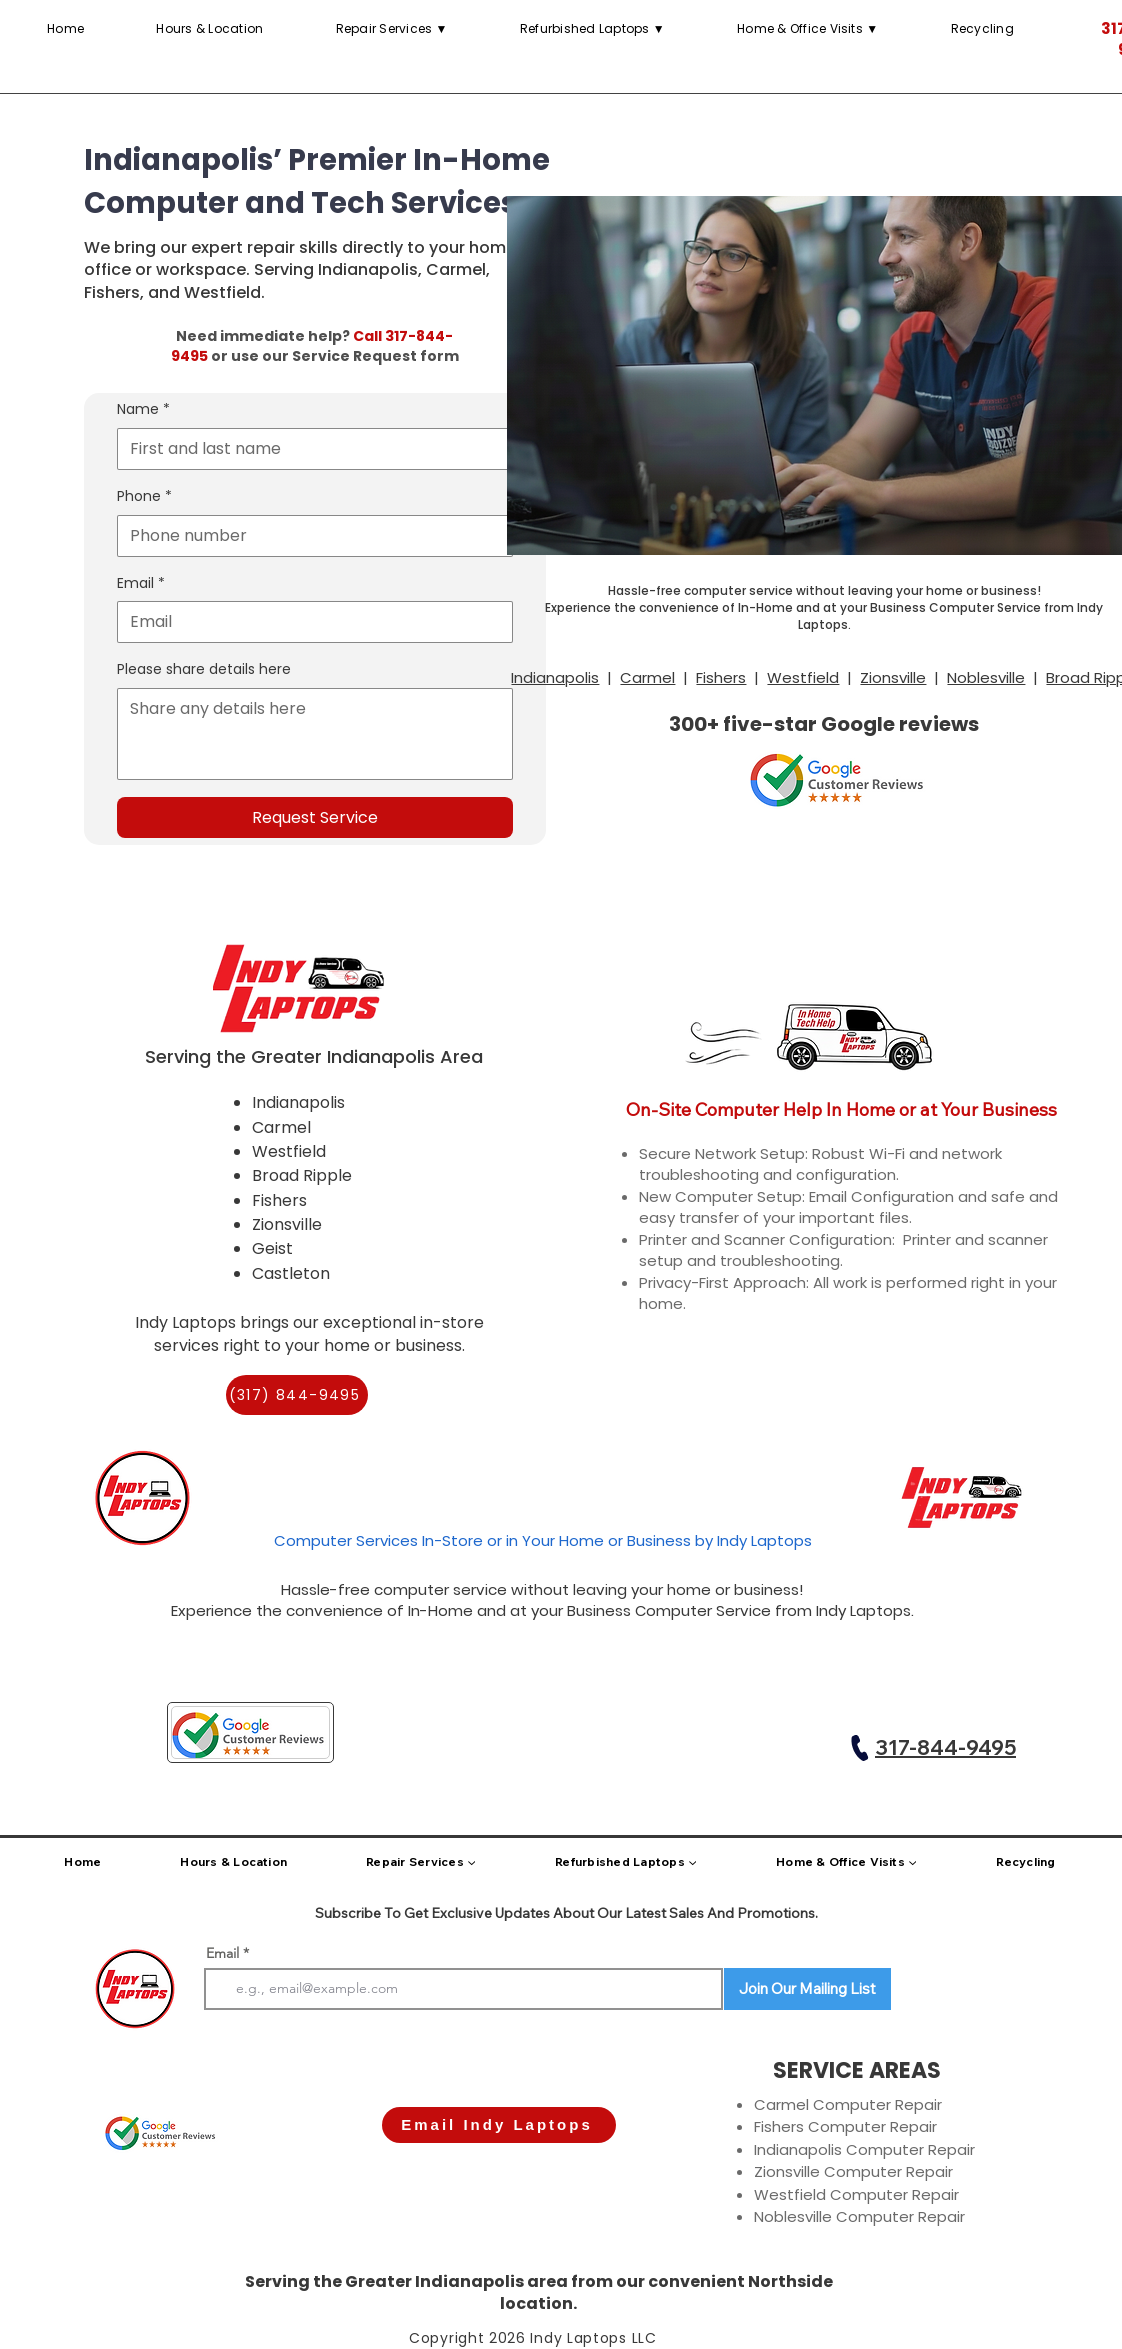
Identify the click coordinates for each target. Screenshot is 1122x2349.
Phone (144, 497)
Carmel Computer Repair (848, 2104)
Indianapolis (555, 677)
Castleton (291, 1273)
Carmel (647, 677)
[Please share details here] (315, 734)
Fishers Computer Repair (845, 2126)
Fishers (721, 677)
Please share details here (204, 669)
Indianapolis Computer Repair (864, 2149)
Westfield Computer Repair (856, 2194)
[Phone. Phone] (309, 536)
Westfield (803, 677)
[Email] (309, 622)
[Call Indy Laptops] (860, 1747)
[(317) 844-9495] (297, 1395)
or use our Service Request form (333, 356)
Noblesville (986, 677)
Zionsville (893, 677)
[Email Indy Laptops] (499, 2125)
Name (143, 410)
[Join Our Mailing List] (807, 1989)
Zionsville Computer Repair (853, 2171)
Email (141, 584)
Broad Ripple (302, 1175)
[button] (592, 29)
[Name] (309, 449)
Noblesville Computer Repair (859, 2216)
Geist (272, 1248)
